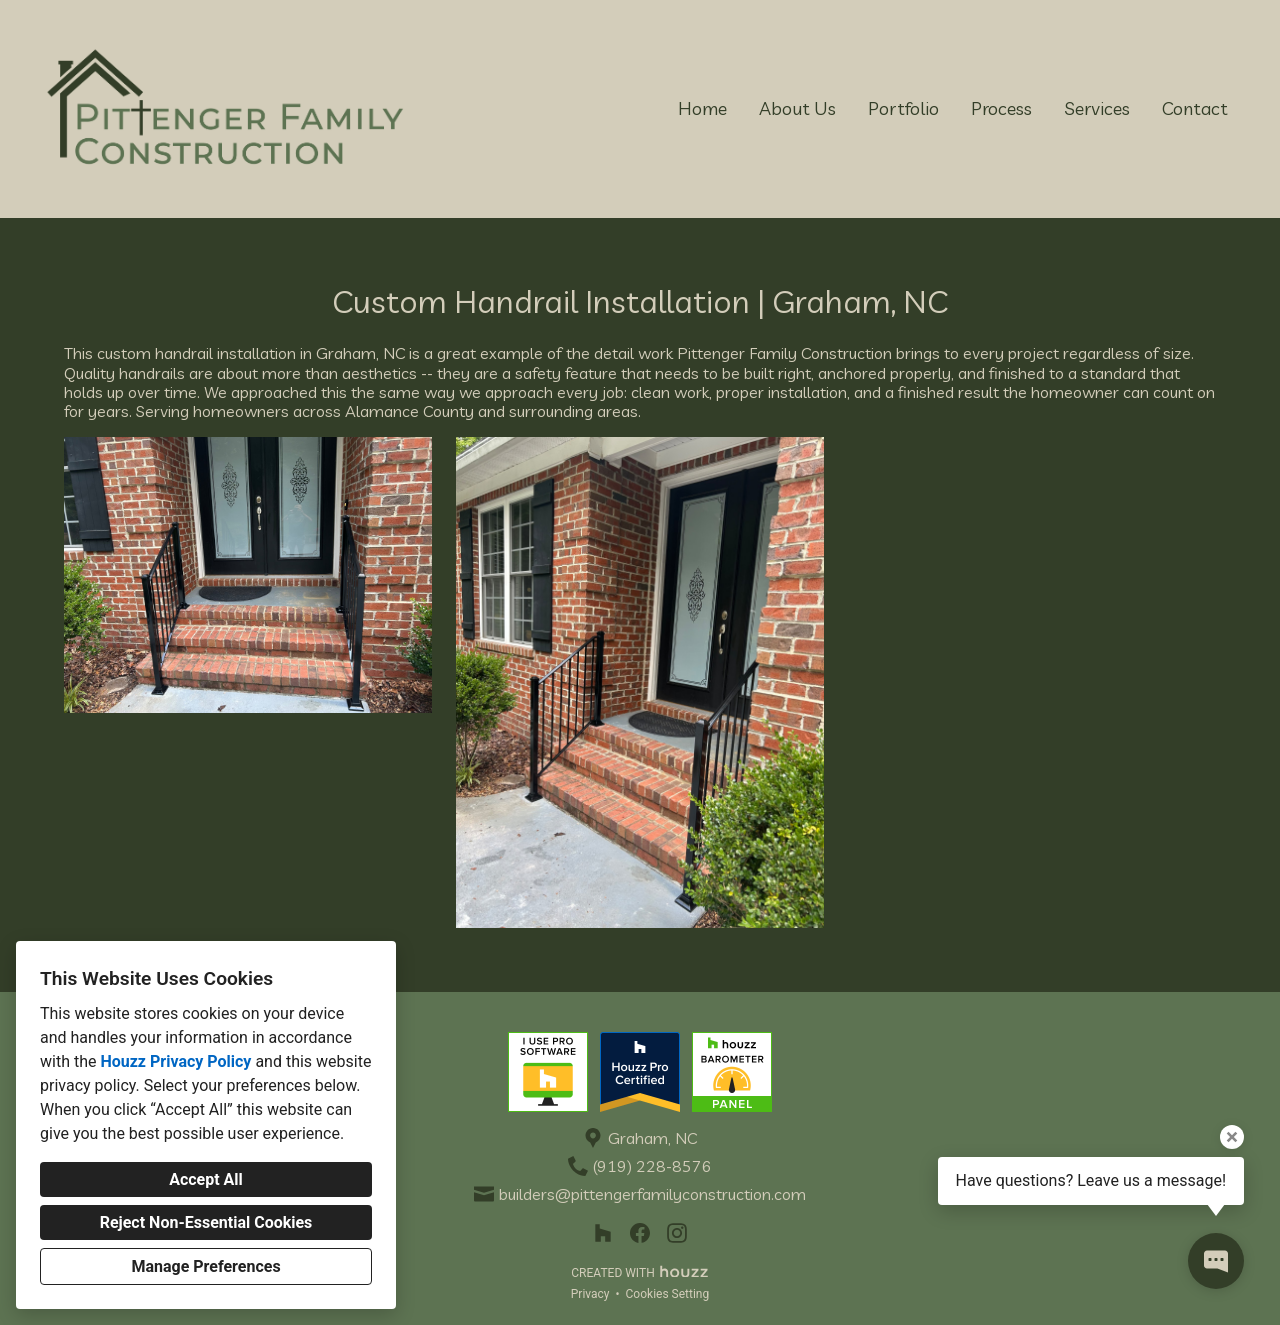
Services (1097, 108)
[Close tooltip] (1232, 1137)
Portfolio (903, 108)
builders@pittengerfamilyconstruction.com (652, 1194)
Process (1001, 108)
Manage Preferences (205, 1266)
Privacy (590, 1294)
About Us (797, 108)
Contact (1195, 108)
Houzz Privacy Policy (175, 1061)
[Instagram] (677, 1233)
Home (702, 108)
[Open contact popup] (1216, 1261)
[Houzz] (602, 1233)
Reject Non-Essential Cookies (206, 1222)
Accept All (206, 1179)
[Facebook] (640, 1233)
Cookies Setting (668, 1294)
